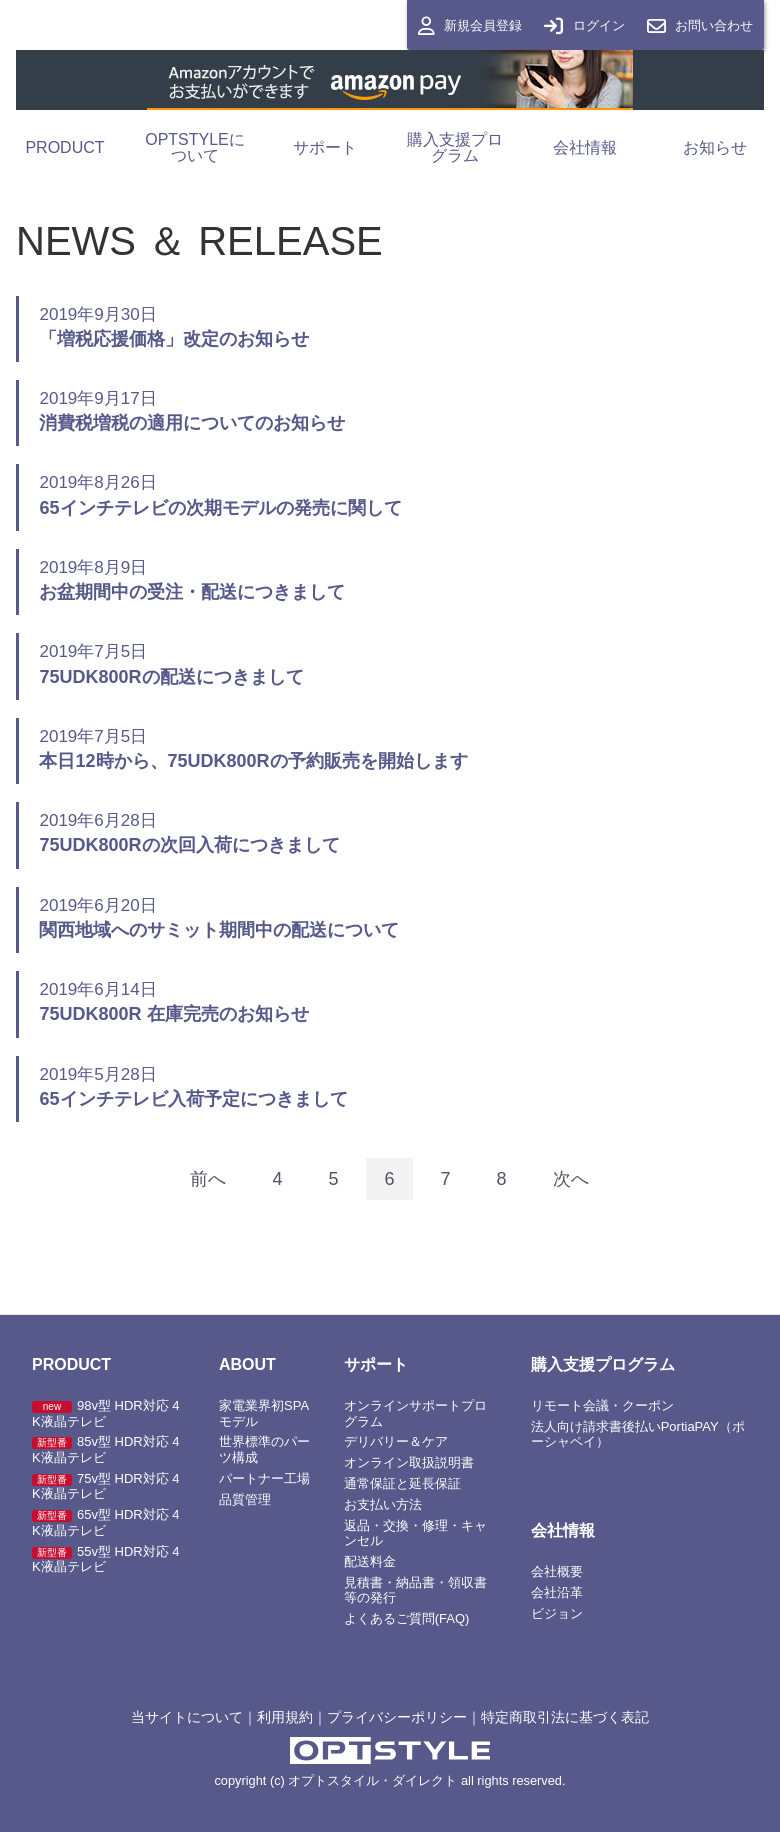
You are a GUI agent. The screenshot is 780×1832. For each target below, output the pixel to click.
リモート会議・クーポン (602, 1405)
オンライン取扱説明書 (409, 1463)
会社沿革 (557, 1592)
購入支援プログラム (455, 147)
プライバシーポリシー (397, 1717)
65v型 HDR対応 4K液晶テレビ (106, 1522)
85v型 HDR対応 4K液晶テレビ (106, 1450)
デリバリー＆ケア (396, 1442)
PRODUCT (64, 147)
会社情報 (585, 147)
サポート (325, 147)
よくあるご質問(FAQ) (407, 1618)
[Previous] (208, 1179)
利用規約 (285, 1717)
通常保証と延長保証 (402, 1483)
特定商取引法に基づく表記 (565, 1717)
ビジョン (557, 1613)
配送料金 (370, 1561)
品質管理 (245, 1499)
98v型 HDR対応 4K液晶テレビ (106, 1413)
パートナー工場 (264, 1478)
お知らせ (715, 147)
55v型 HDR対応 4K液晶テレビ (106, 1559)
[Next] (571, 1179)
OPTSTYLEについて (195, 147)
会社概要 (557, 1571)
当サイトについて (187, 1717)
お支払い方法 (383, 1504)
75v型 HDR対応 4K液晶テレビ (106, 1486)
